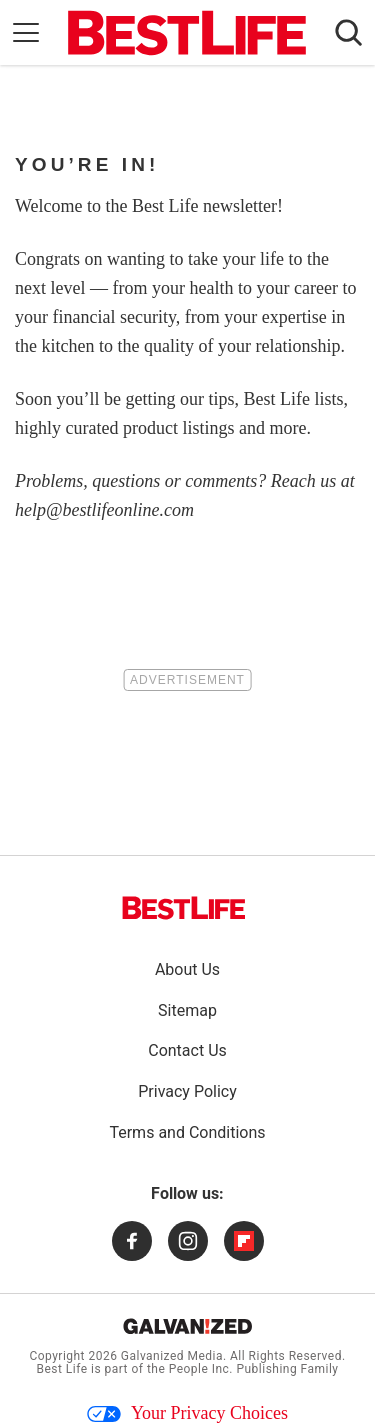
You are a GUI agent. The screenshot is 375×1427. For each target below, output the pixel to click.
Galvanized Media (172, 1356)
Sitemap (187, 1010)
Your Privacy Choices (187, 1413)
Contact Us (187, 1050)
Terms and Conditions (187, 1132)
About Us (187, 969)
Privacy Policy (187, 1091)
